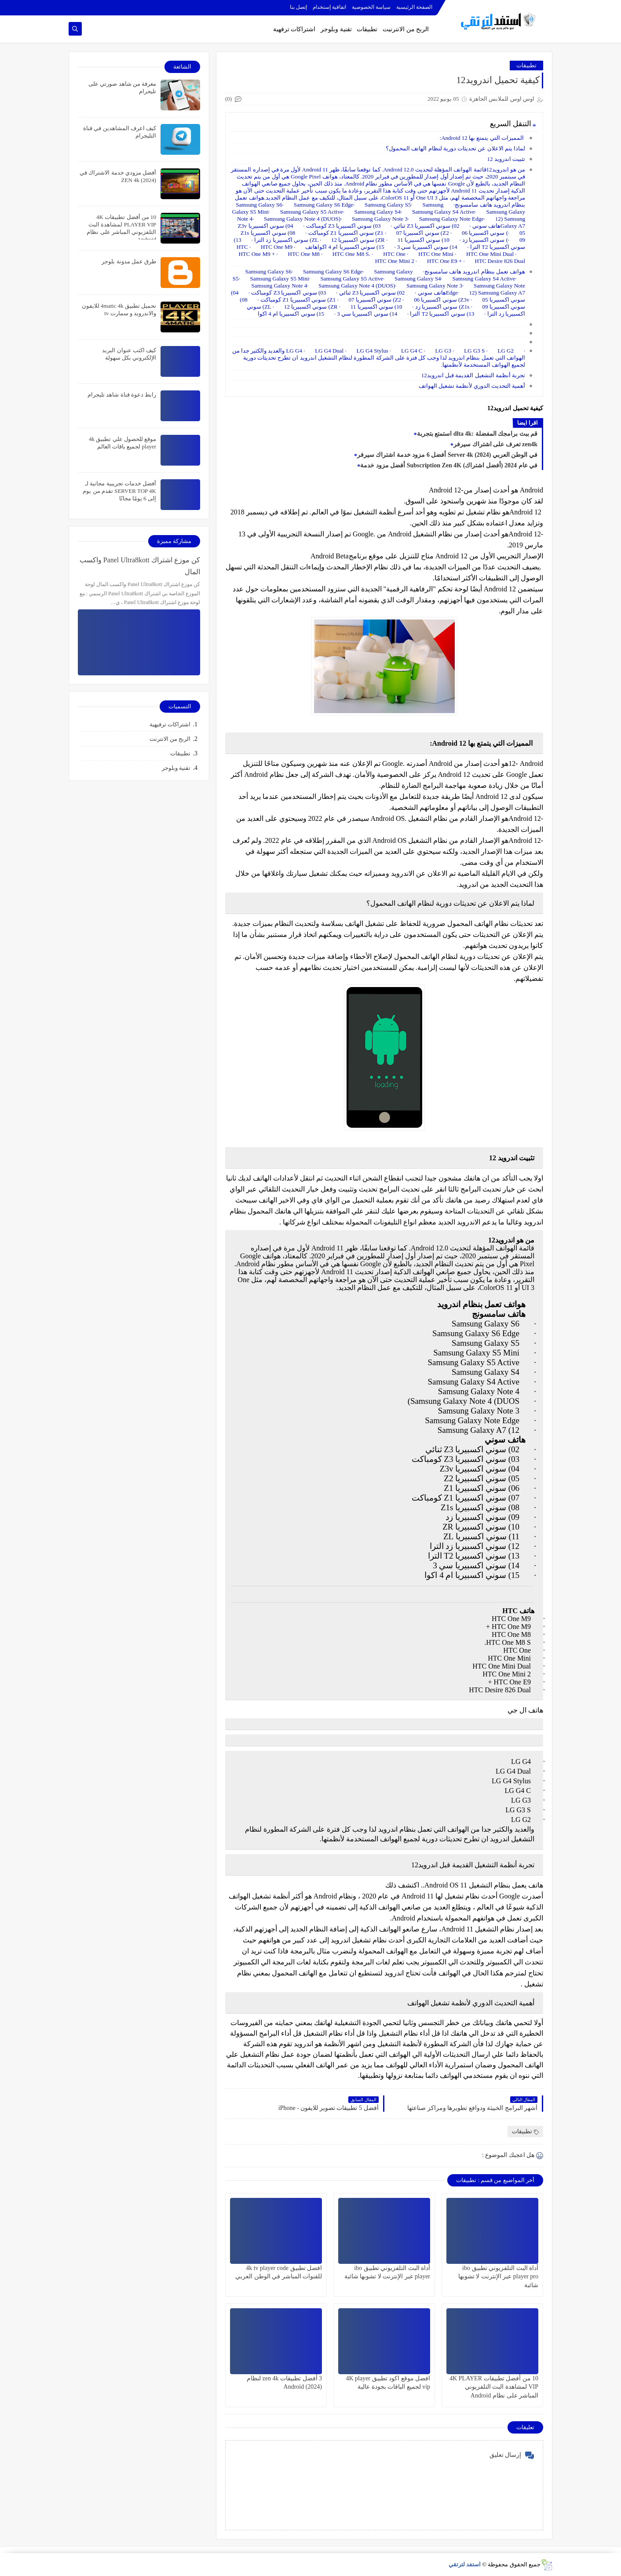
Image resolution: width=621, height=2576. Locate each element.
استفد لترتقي (465, 2564)
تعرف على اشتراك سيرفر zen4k (495, 444)
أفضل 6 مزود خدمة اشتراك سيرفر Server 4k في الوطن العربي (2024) (447, 455)
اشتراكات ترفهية (294, 29)
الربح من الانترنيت (406, 29)
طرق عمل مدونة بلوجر (129, 261)
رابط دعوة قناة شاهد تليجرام (122, 394)
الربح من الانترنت (170, 739)
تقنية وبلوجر (336, 29)
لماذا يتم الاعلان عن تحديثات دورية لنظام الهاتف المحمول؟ (455, 148)
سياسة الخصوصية (371, 7)
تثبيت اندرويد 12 (506, 159)
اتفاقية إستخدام (329, 7)
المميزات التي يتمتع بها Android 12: (482, 138)
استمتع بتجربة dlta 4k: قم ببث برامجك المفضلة (477, 433)
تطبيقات (367, 29)
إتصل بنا (298, 7)
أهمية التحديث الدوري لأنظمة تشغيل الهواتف (472, 386)
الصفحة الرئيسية (414, 7)
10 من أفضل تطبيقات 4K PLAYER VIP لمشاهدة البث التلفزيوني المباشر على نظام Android (493, 2386)
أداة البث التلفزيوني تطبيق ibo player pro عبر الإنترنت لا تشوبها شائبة (498, 2276)
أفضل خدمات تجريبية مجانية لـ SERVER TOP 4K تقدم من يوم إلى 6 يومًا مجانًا (119, 491)
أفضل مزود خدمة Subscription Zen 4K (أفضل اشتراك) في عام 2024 (448, 465)
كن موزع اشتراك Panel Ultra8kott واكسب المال (140, 566)
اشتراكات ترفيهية (170, 724)
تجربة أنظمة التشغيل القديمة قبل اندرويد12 (473, 375)
